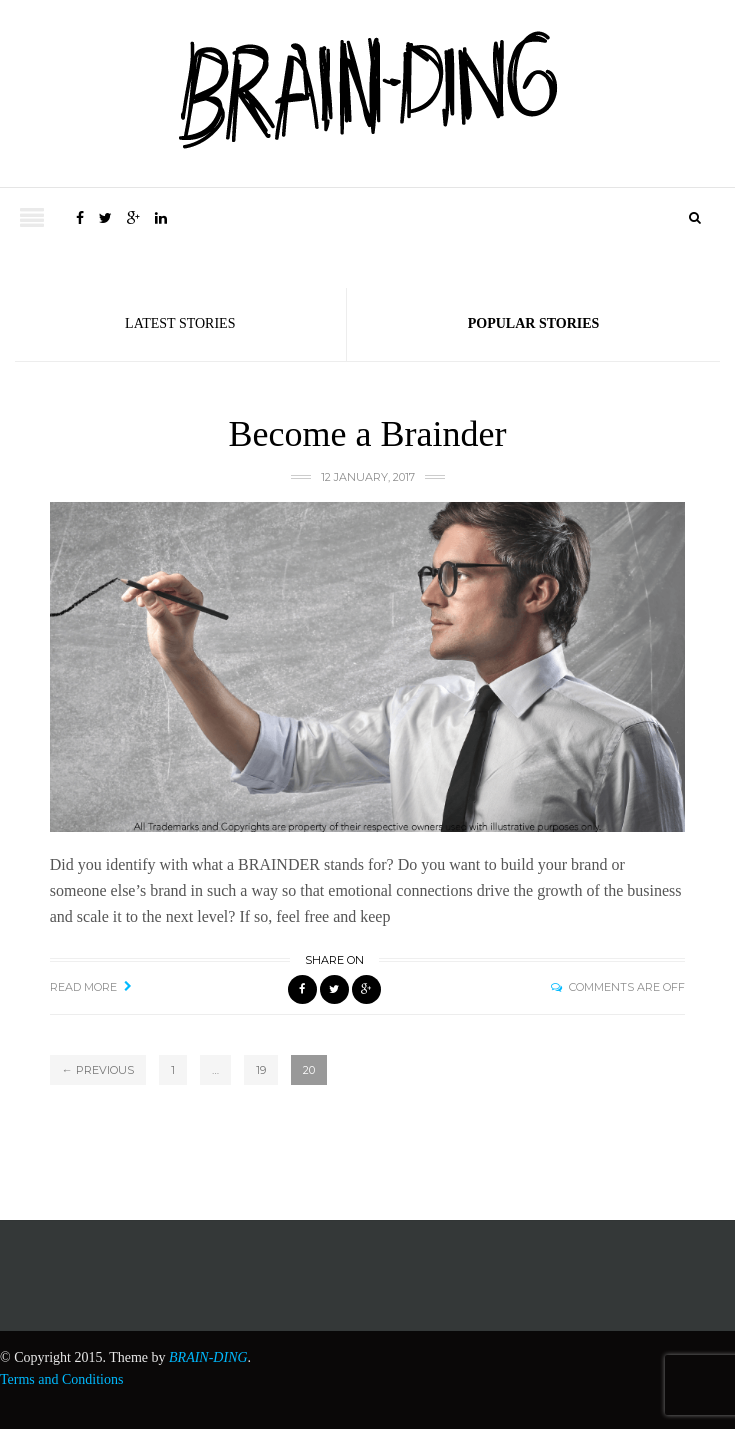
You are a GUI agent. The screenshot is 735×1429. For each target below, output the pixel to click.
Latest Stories (180, 323)
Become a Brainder (368, 434)
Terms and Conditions (61, 1379)
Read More (83, 987)
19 (261, 1070)
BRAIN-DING (208, 1357)
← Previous (98, 1070)
